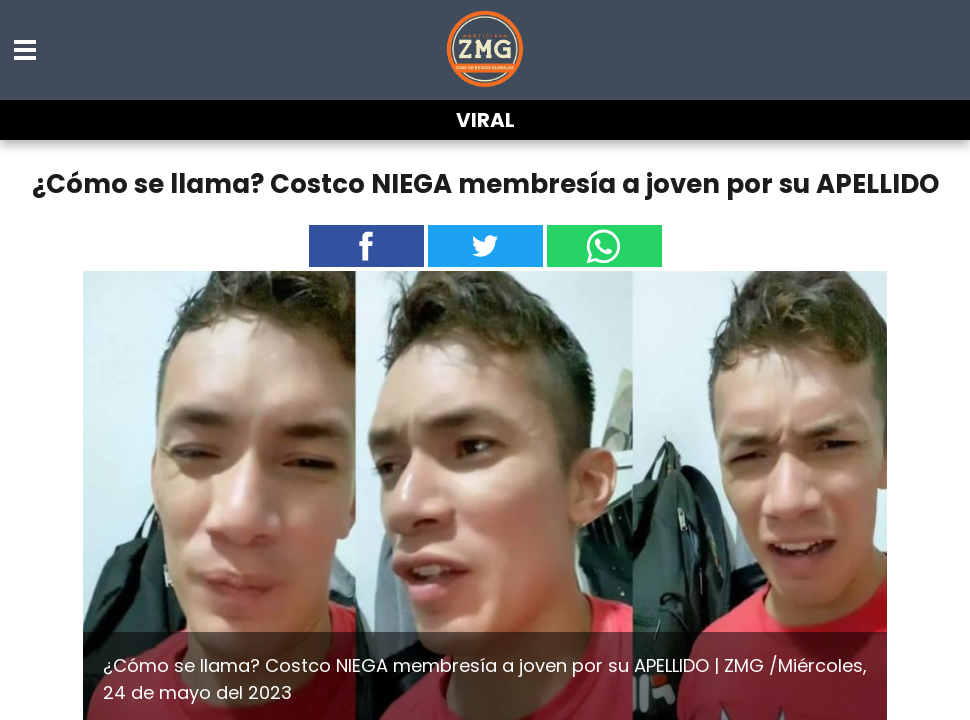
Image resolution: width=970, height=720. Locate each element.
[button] (26, 50)
